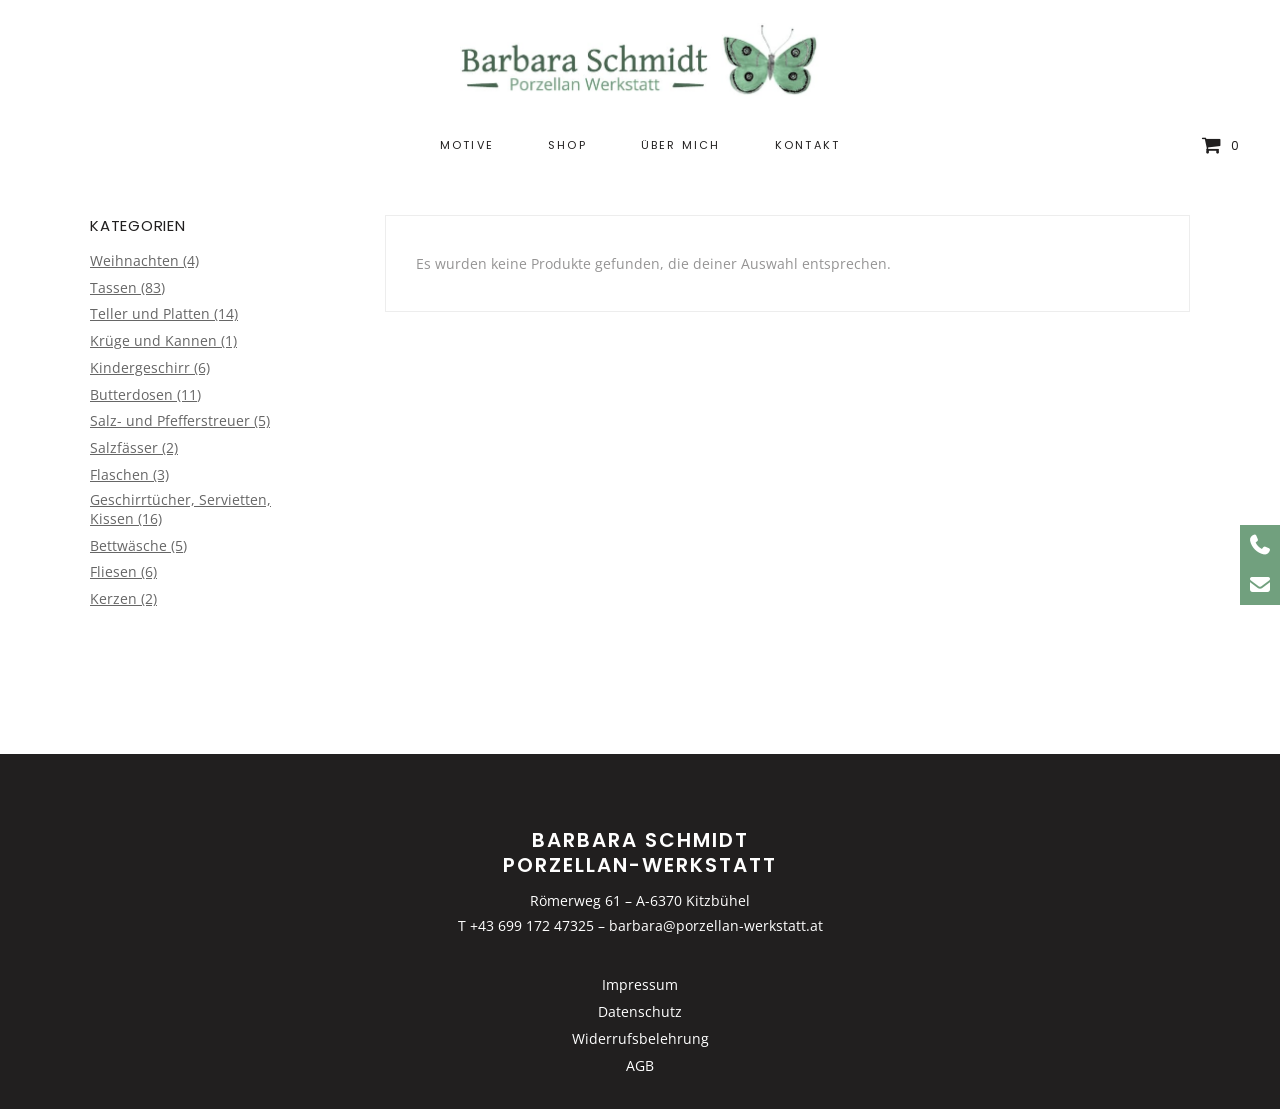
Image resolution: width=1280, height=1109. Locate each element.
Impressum (640, 984)
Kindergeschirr (140, 367)
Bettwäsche (128, 545)
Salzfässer (124, 447)
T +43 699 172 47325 (526, 925)
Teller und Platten (150, 313)
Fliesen (113, 571)
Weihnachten (134, 260)
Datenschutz (640, 1011)
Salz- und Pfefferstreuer (170, 420)
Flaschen (119, 474)
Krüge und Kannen (153, 340)
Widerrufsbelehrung (640, 1038)
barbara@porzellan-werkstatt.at (716, 925)
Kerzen (113, 598)
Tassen (113, 287)
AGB (640, 1065)
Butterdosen (131, 394)
